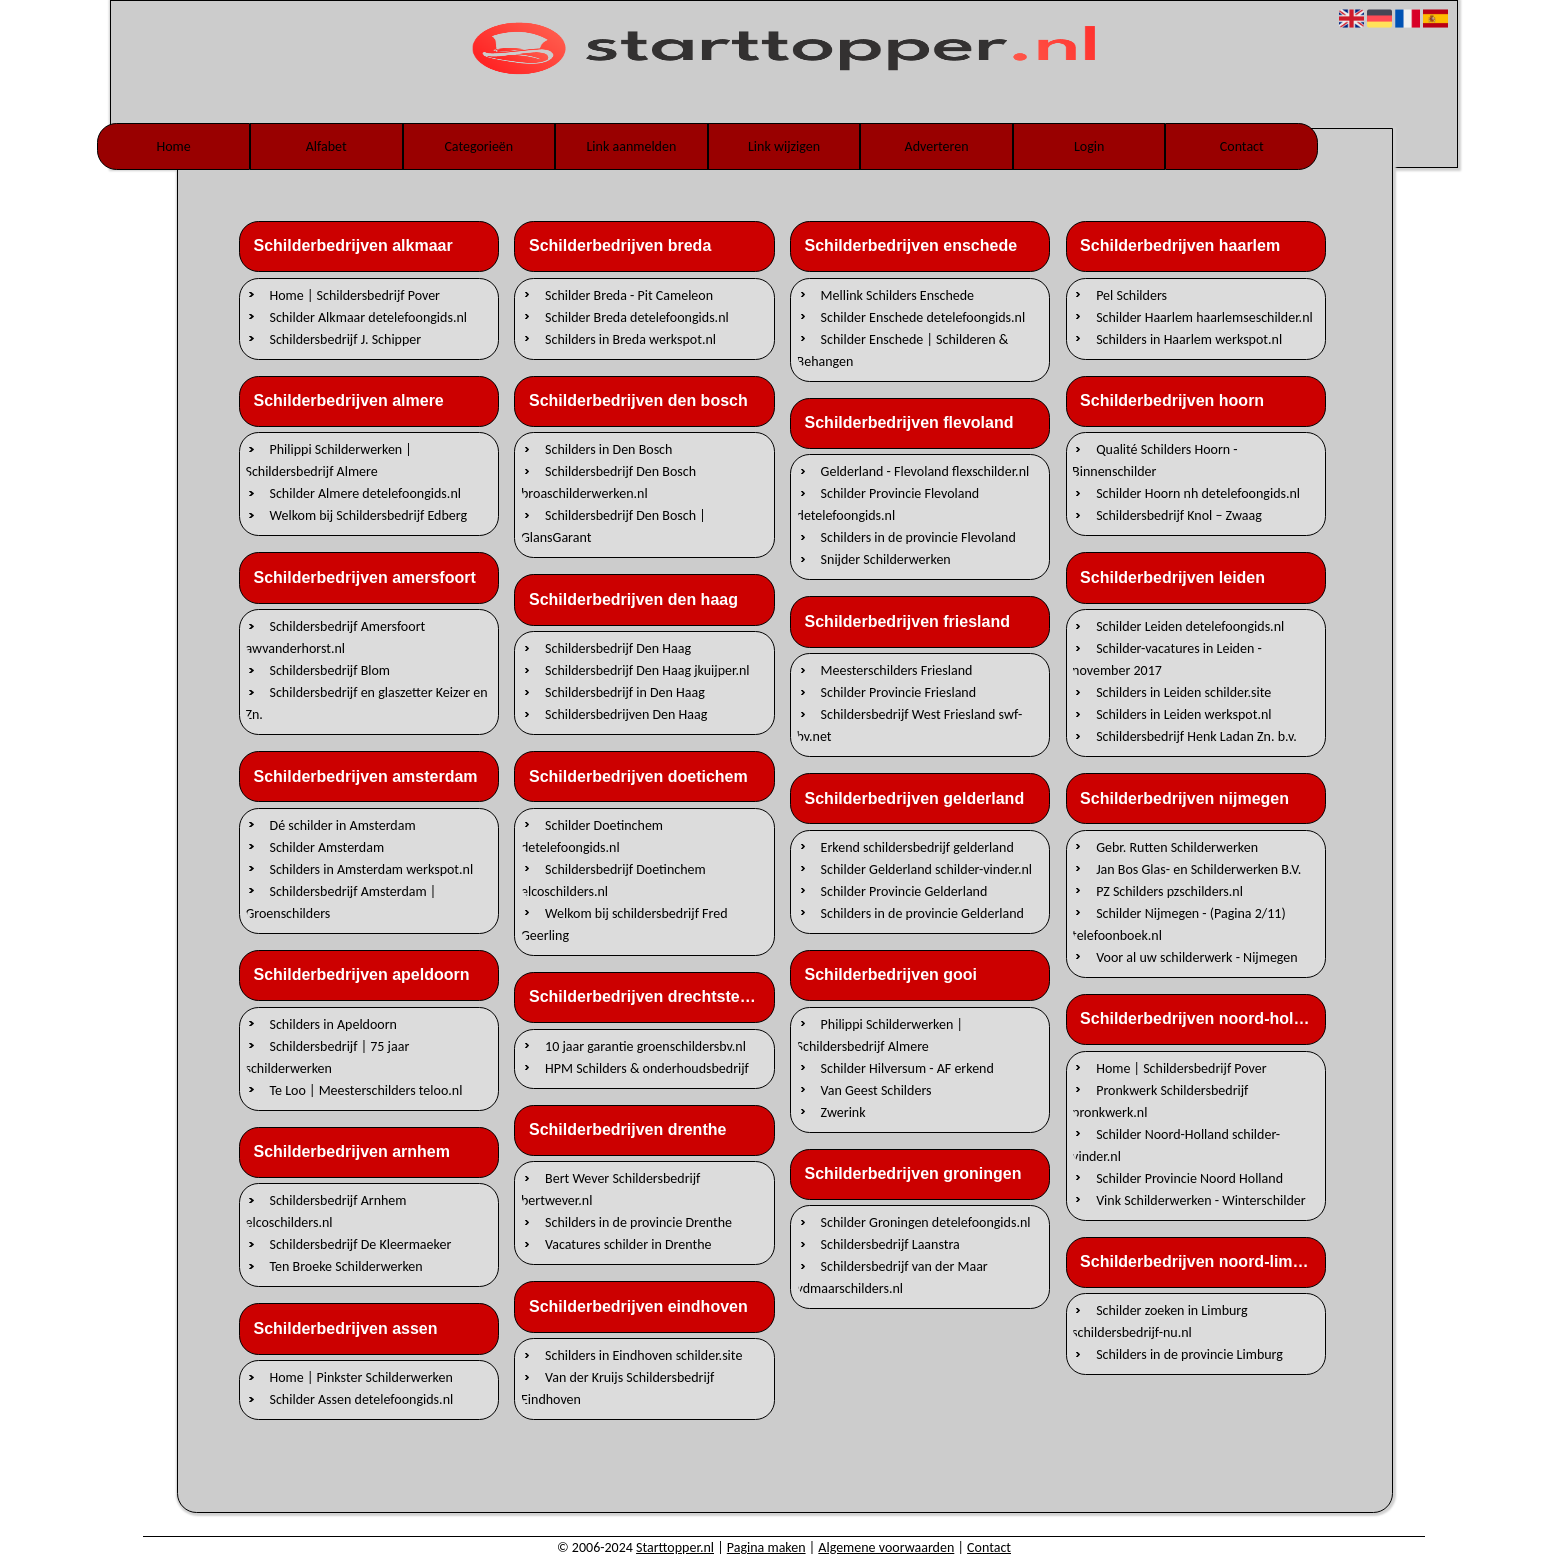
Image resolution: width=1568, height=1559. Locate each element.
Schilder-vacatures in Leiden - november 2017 (1167, 659)
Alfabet (326, 146)
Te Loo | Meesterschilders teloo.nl (366, 1089)
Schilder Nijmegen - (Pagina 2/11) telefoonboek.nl (1179, 923)
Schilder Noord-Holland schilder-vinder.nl (1176, 1144)
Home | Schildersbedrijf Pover (355, 294)
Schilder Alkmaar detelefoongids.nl (368, 316)
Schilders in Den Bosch (608, 449)
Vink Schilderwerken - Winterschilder (1200, 1199)
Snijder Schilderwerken (886, 559)
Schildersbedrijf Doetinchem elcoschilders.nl (613, 879)
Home (173, 146)
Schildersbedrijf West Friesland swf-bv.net (910, 725)
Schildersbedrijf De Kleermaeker (361, 1244)
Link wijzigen (784, 146)
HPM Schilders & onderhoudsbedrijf (647, 1067)
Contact (1242, 146)
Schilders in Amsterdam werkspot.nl (372, 868)
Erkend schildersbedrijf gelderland (917, 846)
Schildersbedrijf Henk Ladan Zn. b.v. (1196, 736)
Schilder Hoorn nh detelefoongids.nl (1198, 493)
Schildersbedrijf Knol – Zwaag (1179, 515)
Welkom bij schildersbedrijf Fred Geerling (624, 923)
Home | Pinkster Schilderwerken (361, 1377)
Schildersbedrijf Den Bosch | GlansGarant (613, 526)
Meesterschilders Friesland (897, 670)
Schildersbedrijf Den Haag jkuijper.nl (647, 670)
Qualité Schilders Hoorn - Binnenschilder (1155, 460)
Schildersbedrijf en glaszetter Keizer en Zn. (366, 703)
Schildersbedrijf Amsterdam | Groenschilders (340, 901)
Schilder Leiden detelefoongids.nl (1190, 626)
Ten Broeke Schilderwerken (346, 1266)
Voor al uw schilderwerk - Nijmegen (1197, 956)
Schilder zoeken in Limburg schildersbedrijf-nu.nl (1160, 1321)
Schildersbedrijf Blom (330, 670)
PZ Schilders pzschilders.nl (1169, 890)
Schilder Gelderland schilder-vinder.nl (926, 868)
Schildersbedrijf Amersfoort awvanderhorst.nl (335, 637)
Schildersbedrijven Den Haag (626, 714)
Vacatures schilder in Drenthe (628, 1244)
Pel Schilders (1131, 294)
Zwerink (843, 1111)
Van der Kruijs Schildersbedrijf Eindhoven (617, 1388)
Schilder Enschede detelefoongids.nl (923, 316)
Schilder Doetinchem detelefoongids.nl (592, 835)
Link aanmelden (631, 146)
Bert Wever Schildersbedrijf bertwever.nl (610, 1189)
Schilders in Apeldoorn (333, 1023)
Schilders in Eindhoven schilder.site (643, 1355)
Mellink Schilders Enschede (897, 294)
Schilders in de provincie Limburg (1189, 1354)
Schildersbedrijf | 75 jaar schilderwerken (327, 1056)
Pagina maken (766, 1547)
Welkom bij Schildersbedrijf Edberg (369, 515)
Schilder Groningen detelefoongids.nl (926, 1222)
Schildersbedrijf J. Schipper (346, 338)
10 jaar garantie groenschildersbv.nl (645, 1045)
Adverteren (937, 146)
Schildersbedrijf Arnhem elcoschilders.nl (325, 1211)
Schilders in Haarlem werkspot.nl (1189, 338)
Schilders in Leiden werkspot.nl (1183, 714)
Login (1089, 146)
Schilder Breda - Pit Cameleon (629, 294)
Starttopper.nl (675, 1547)
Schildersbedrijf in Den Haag (625, 692)
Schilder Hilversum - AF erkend (907, 1067)
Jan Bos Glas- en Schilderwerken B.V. (1198, 868)
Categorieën (478, 146)
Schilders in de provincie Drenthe (638, 1222)
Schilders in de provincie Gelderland (922, 912)
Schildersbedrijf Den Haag (618, 648)
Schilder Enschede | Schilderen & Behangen (903, 349)
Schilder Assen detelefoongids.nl (362, 1399)
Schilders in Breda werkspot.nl (630, 338)
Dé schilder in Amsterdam (343, 824)
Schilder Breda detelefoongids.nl (637, 316)
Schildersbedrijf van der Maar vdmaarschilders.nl (892, 1277)
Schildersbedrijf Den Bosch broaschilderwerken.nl (608, 482)
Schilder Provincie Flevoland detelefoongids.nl (888, 504)
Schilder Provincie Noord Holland (1189, 1177)
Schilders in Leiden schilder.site (1183, 692)
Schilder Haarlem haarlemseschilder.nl (1204, 316)
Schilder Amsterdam (327, 846)
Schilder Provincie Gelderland (904, 890)
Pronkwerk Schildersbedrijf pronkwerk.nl (1160, 1100)
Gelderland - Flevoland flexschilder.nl (925, 471)
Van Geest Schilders (876, 1089)
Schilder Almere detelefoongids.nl (365, 493)
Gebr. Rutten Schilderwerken (1177, 846)
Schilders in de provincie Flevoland (918, 537)
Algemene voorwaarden (886, 1547)
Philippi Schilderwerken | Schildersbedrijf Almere (328, 460)
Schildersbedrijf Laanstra (890, 1244)
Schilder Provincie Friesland (898, 692)
